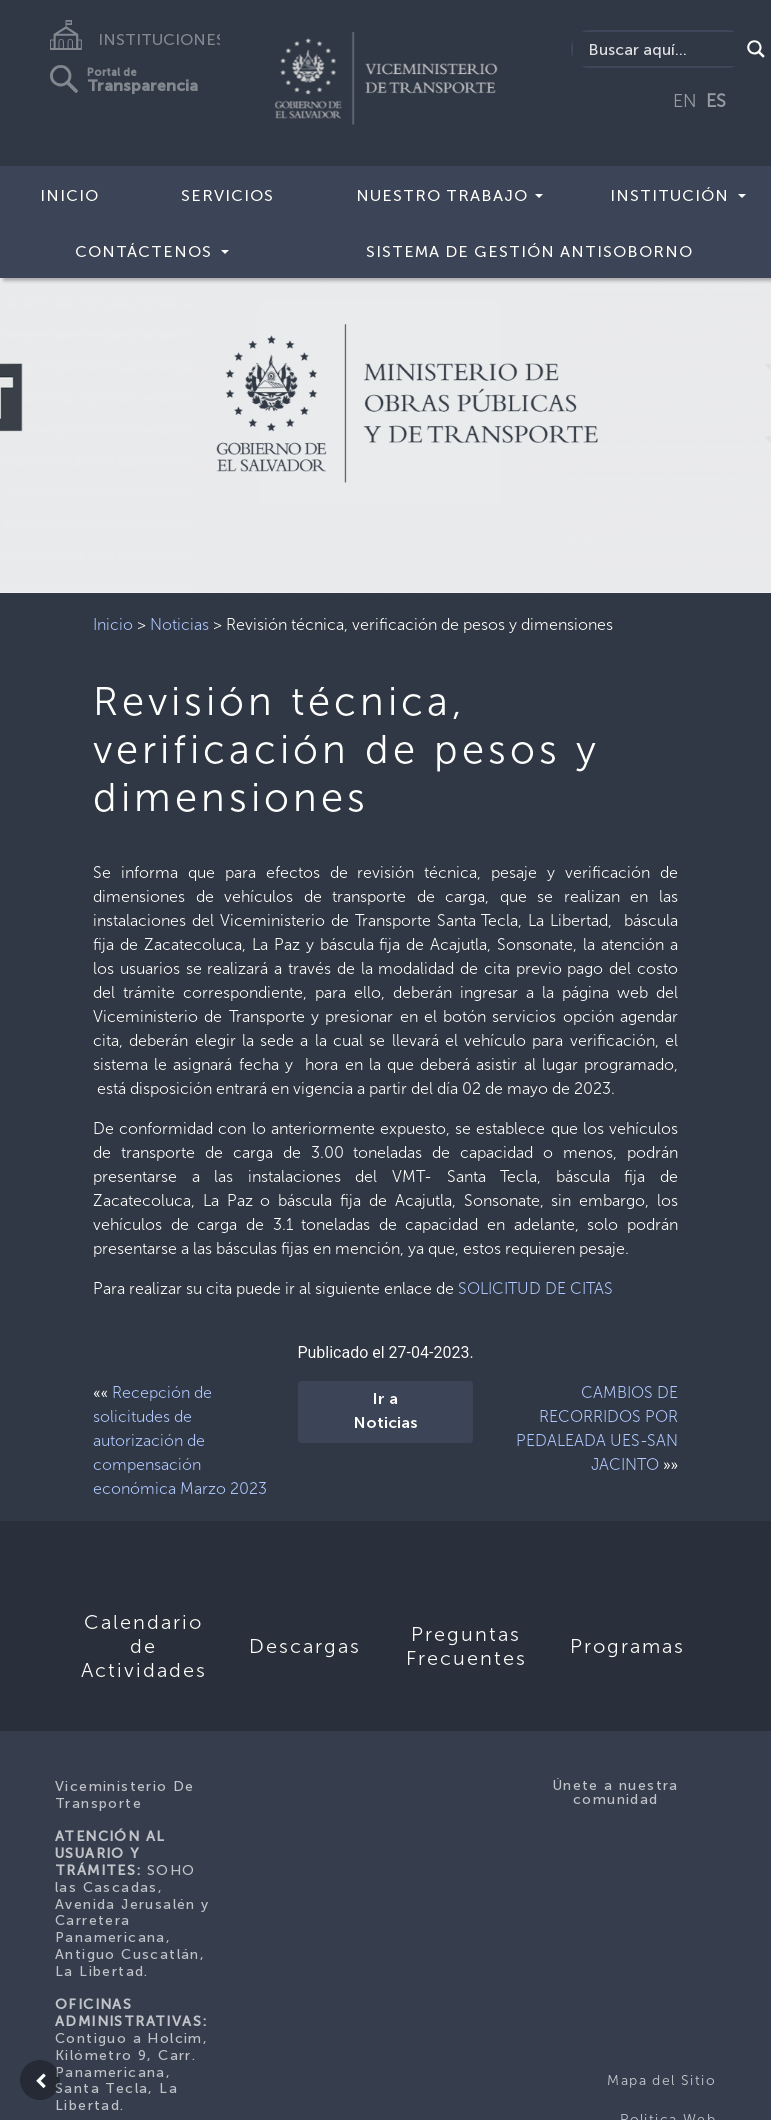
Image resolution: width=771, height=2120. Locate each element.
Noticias (179, 624)
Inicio (113, 624)
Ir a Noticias (386, 1412)
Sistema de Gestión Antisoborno (529, 251)
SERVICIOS (227, 195)
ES (716, 101)
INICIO (69, 195)
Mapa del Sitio (661, 2080)
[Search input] (661, 49)
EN (685, 101)
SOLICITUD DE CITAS (535, 1288)
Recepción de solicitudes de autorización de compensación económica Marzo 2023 (180, 1440)
